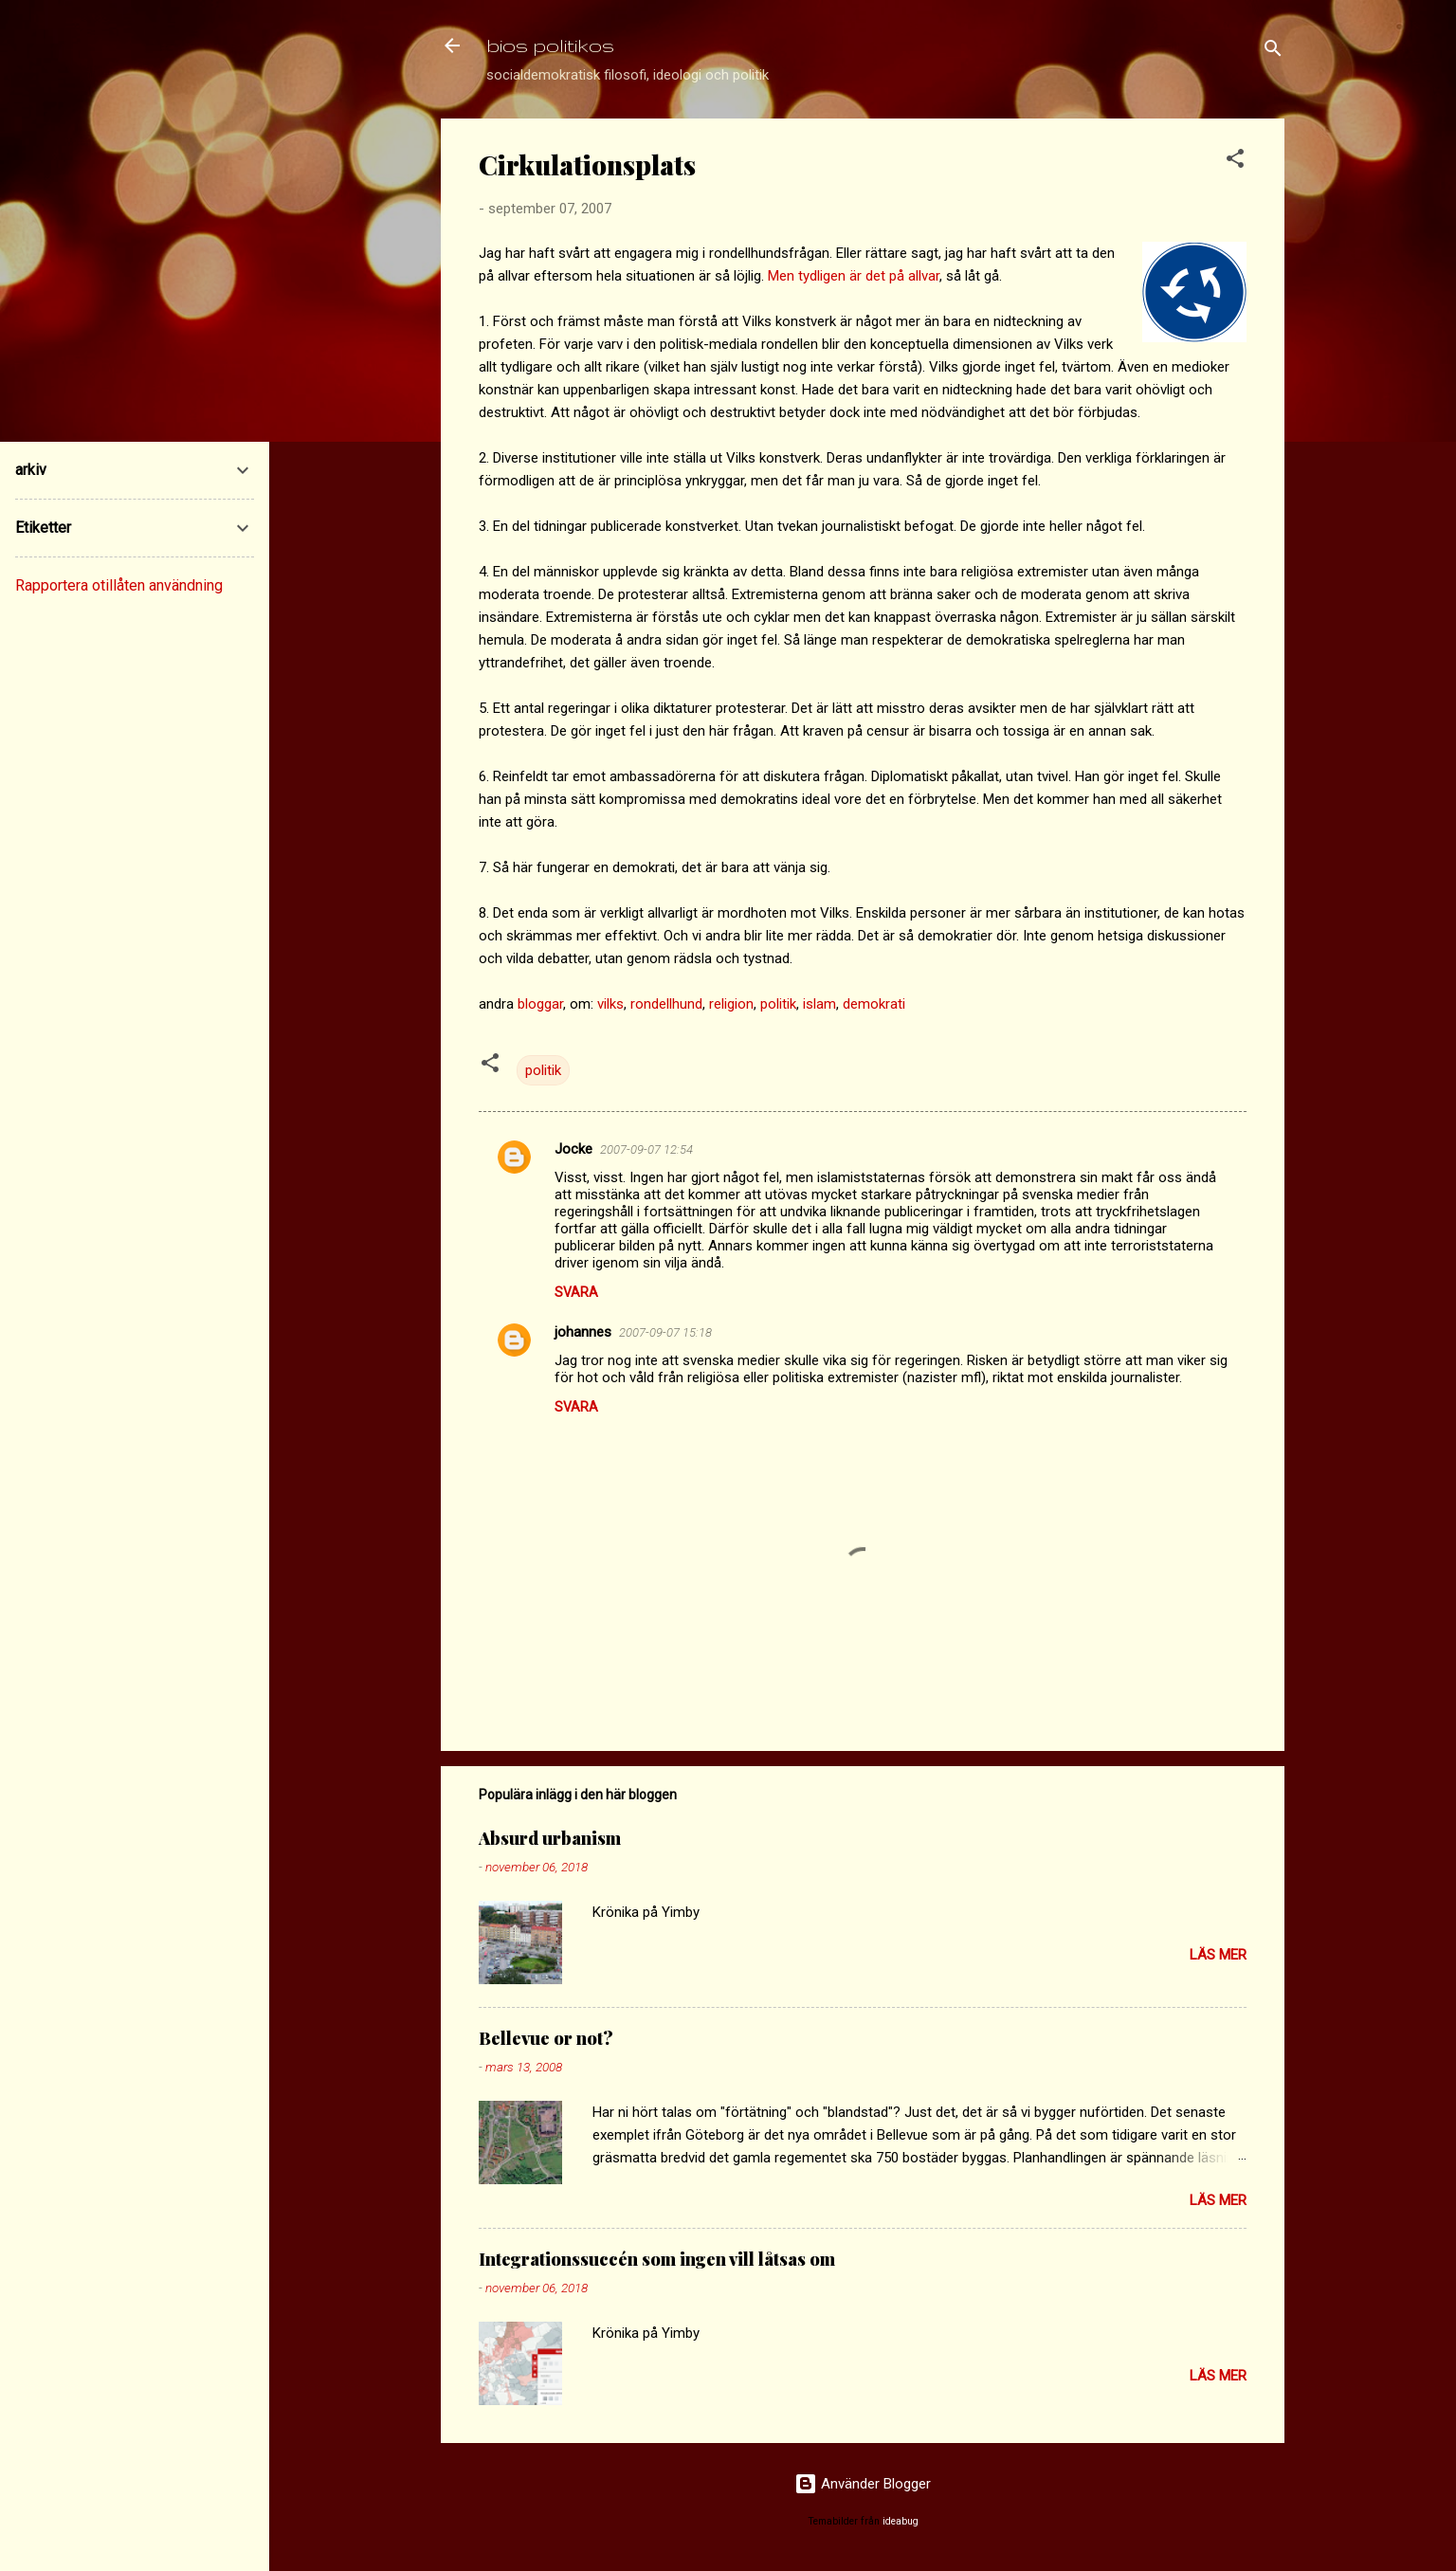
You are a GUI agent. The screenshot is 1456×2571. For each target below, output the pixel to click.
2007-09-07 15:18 (665, 1332)
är (855, 275)
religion (731, 1003)
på (896, 275)
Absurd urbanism (550, 1838)
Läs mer (1218, 1954)
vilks (610, 1003)
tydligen (822, 275)
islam (819, 1003)
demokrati (874, 1003)
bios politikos (550, 45)
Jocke (573, 1149)
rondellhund (666, 1003)
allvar (923, 275)
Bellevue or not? (546, 2038)
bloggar (540, 1003)
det (875, 275)
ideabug (901, 2521)
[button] (1235, 161)
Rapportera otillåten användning (119, 585)
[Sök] (1273, 52)
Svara (576, 1292)
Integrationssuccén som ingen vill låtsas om (657, 2259)
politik (778, 1003)
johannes (583, 1331)
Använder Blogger (862, 2483)
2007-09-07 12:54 (646, 1149)
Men (781, 275)
